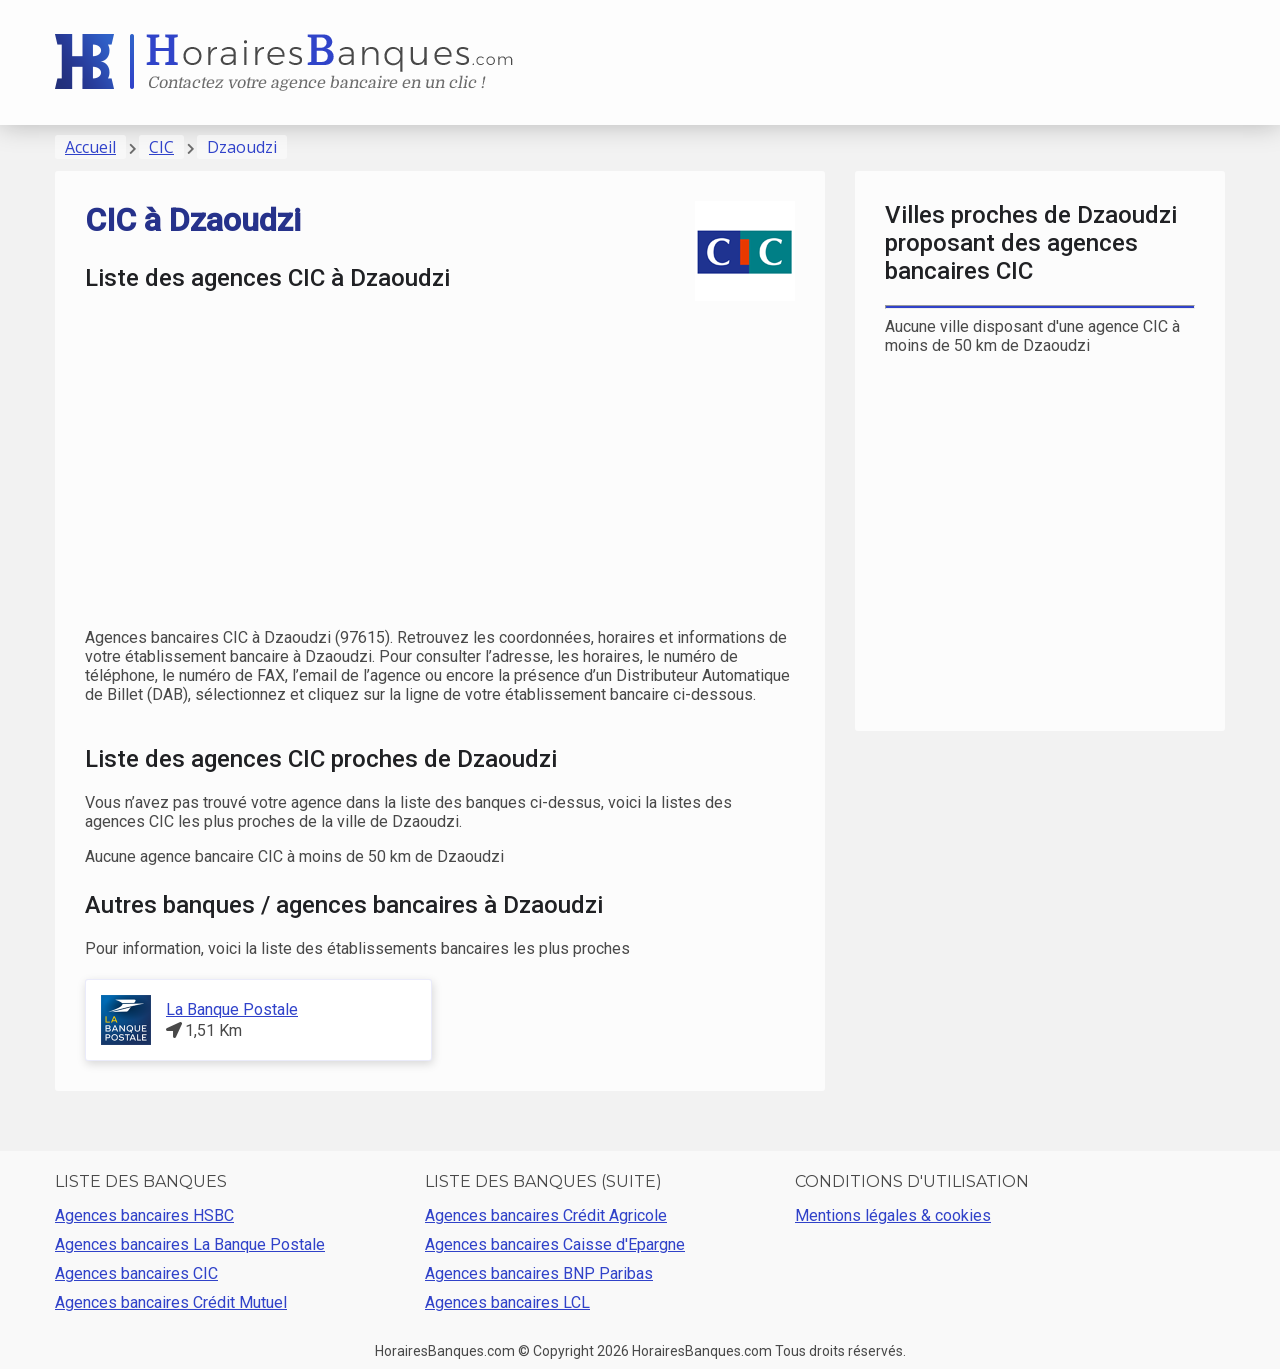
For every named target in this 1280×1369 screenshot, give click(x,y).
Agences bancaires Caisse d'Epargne (555, 1244)
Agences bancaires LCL (507, 1302)
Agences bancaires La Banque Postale (190, 1244)
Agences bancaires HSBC (144, 1215)
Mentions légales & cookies (893, 1215)
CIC (161, 147)
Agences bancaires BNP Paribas (539, 1273)
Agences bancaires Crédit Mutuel (171, 1302)
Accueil (90, 147)
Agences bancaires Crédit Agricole (546, 1215)
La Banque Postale (232, 1009)
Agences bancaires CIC (136, 1273)
